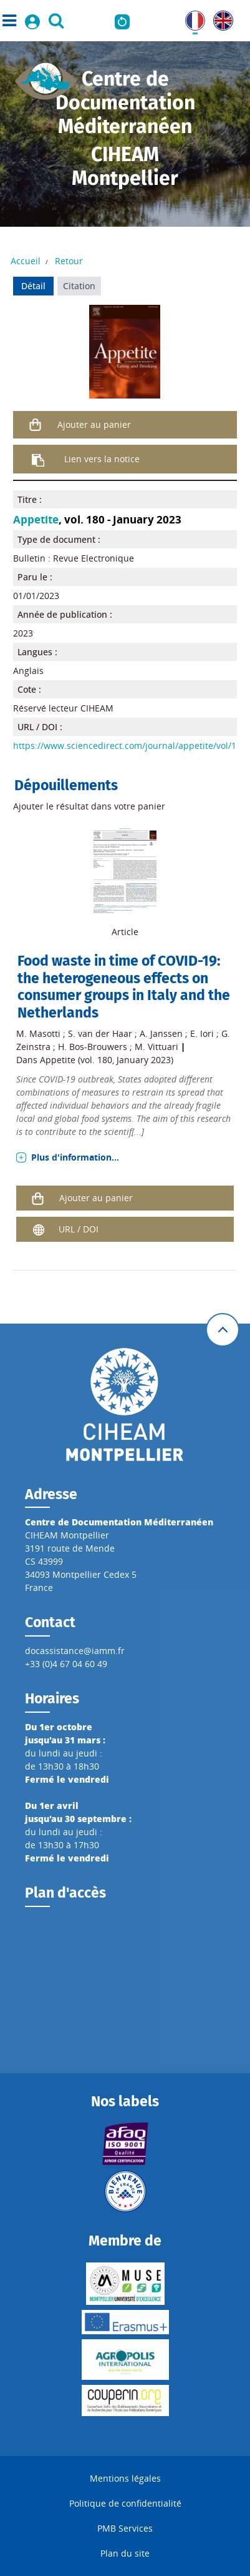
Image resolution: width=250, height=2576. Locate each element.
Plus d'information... (75, 1157)
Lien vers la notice (102, 459)
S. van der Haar (100, 1033)
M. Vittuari (156, 1047)
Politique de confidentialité (125, 2503)
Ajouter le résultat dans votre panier (89, 806)
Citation (79, 286)
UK (219, 17)
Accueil (26, 261)
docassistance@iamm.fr (75, 1651)
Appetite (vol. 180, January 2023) (106, 1060)
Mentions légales (125, 2478)
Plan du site (125, 2553)
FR (190, 17)
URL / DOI (79, 1229)
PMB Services (125, 2528)
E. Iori (202, 1033)
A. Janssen (161, 1033)
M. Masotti (38, 1033)
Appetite (36, 519)
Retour (69, 261)
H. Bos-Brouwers (92, 1047)
